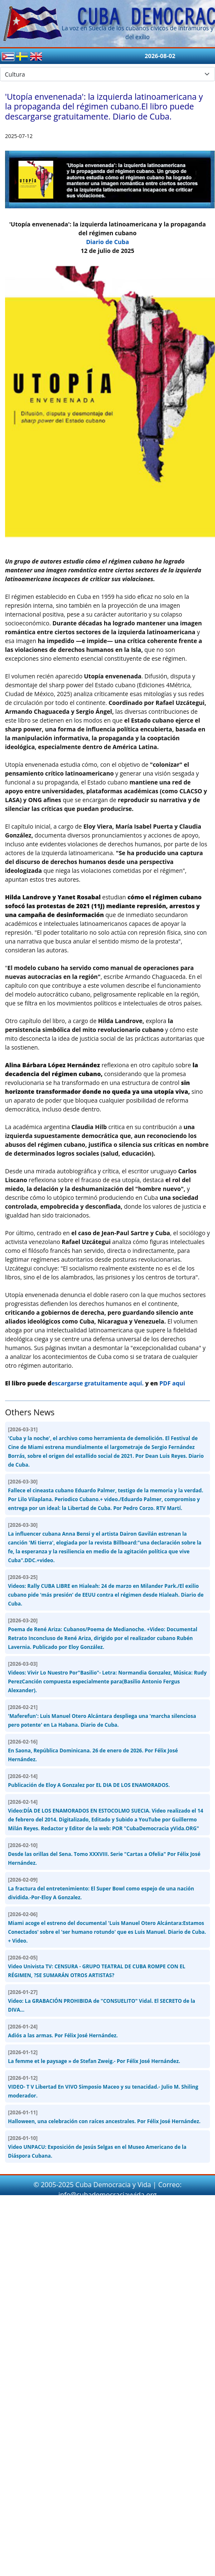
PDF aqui (172, 1383)
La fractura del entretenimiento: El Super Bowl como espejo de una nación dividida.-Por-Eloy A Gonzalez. (101, 1888)
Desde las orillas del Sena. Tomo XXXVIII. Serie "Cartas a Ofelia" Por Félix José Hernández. (104, 1854)
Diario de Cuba (107, 242)
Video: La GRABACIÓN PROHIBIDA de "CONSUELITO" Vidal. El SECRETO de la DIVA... (101, 2000)
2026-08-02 (159, 56)
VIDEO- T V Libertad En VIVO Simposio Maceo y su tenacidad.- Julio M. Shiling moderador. (103, 2086)
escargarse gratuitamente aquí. (97, 1383)
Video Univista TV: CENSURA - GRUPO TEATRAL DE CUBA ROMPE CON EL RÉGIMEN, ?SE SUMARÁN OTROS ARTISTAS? (96, 1966)
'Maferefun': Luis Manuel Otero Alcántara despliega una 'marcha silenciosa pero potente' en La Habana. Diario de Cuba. (102, 1716)
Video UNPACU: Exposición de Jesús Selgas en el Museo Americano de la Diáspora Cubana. (97, 2147)
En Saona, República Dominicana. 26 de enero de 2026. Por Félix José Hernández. (93, 1750)
